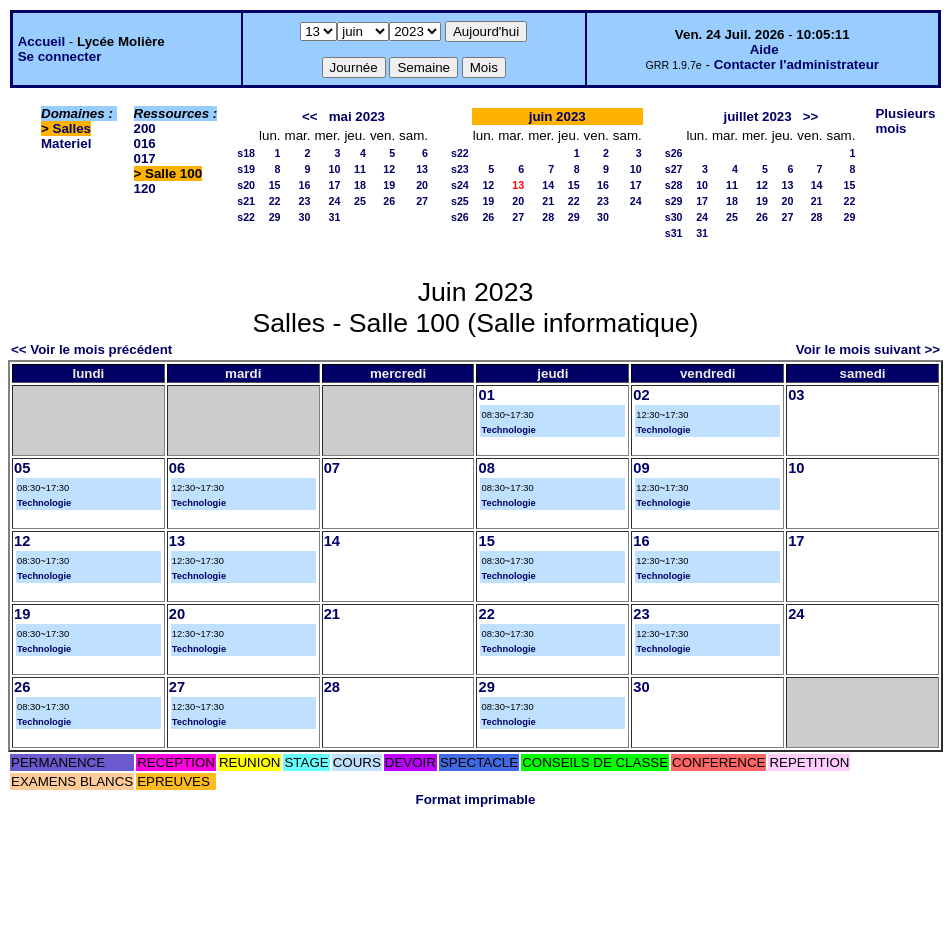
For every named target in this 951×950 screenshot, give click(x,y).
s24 (460, 185)
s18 (246, 153)
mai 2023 (357, 116)
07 (332, 468)
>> (811, 116)
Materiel (66, 143)
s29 (674, 201)
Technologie (508, 430)
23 (305, 201)
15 (275, 185)
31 (335, 217)
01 (486, 395)
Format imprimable (476, 799)
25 (360, 201)
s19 (246, 169)
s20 (246, 185)
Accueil (41, 41)
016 (145, 143)
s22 (246, 217)
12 (389, 169)
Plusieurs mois (905, 121)
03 (796, 395)
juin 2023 (557, 116)
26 (389, 201)
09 (641, 468)
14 (548, 185)
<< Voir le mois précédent (91, 349)
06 (177, 468)
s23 (460, 169)
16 (305, 185)
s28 (674, 185)
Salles (72, 128)
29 (275, 217)
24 (335, 201)
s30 (674, 217)
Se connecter (60, 56)
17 (335, 185)
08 (486, 468)
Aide (764, 49)
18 (360, 185)
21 (548, 201)
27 (422, 201)
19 (389, 185)
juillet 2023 (758, 116)
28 (548, 217)
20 (422, 185)
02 (641, 395)
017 (145, 158)
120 (145, 188)
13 (422, 169)
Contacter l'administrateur (796, 64)
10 (335, 169)
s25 (460, 201)
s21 (246, 201)
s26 (460, 217)
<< (310, 116)
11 (360, 169)
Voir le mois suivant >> (868, 349)
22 (275, 201)
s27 (674, 169)
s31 (674, 233)
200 (145, 128)
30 (305, 217)
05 (22, 468)
